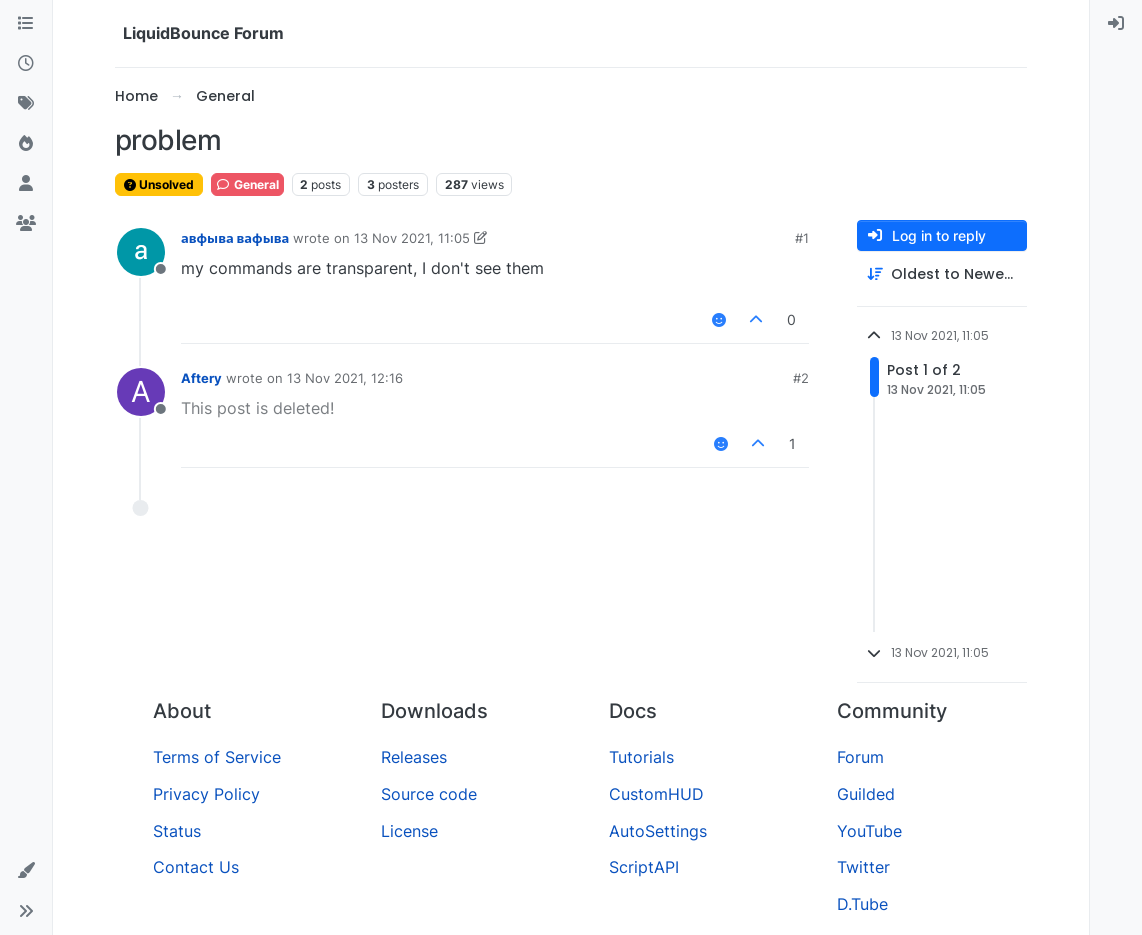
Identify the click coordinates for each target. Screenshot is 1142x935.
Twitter (863, 867)
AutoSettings (658, 831)
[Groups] (26, 224)
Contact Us (196, 867)
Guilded (866, 794)
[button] (26, 871)
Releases (414, 757)
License (409, 831)
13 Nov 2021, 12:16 (345, 378)
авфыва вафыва (235, 238)
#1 (802, 238)
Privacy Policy (206, 794)
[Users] (26, 184)
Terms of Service (217, 757)
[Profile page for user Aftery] (141, 392)
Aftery (201, 378)
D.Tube (862, 904)
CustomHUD (656, 794)
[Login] (1116, 24)
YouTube (869, 831)
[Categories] (26, 24)
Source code (429, 794)
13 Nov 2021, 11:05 (412, 238)
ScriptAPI (644, 867)
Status (177, 831)
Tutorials (641, 757)
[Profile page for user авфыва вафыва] (141, 252)
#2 (801, 378)
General (247, 184)
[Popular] (26, 144)
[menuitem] (1116, 24)
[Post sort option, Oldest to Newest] (942, 274)
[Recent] (26, 64)
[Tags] (26, 104)
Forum (860, 757)
